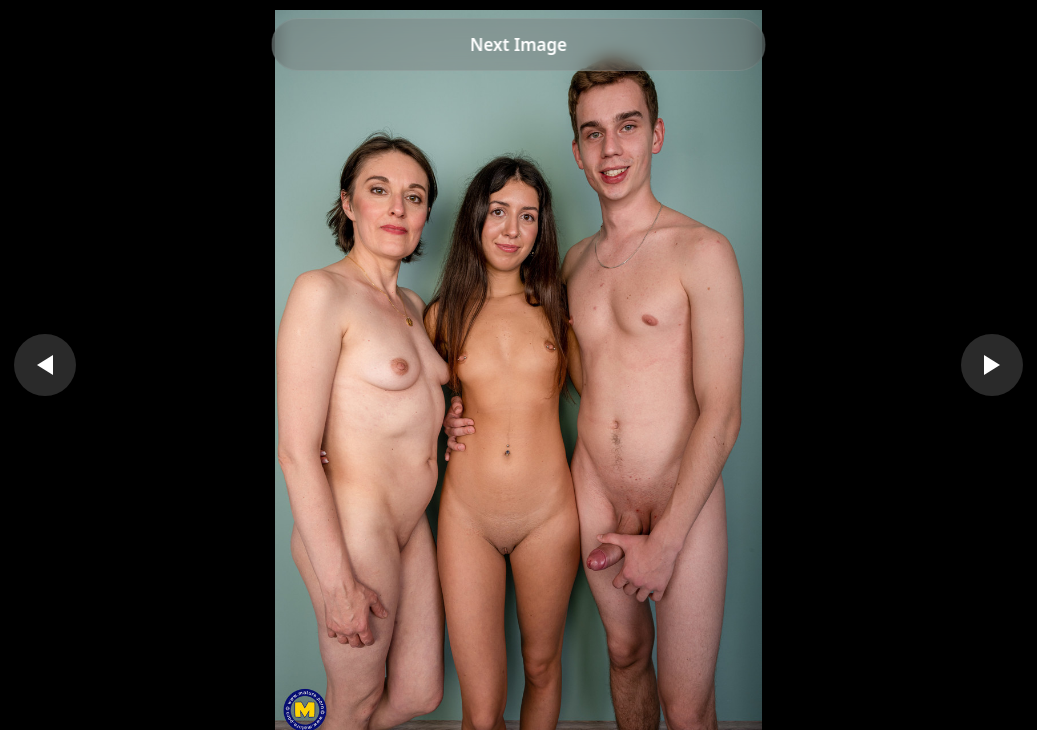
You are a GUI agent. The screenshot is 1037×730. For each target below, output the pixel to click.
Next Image (518, 44)
